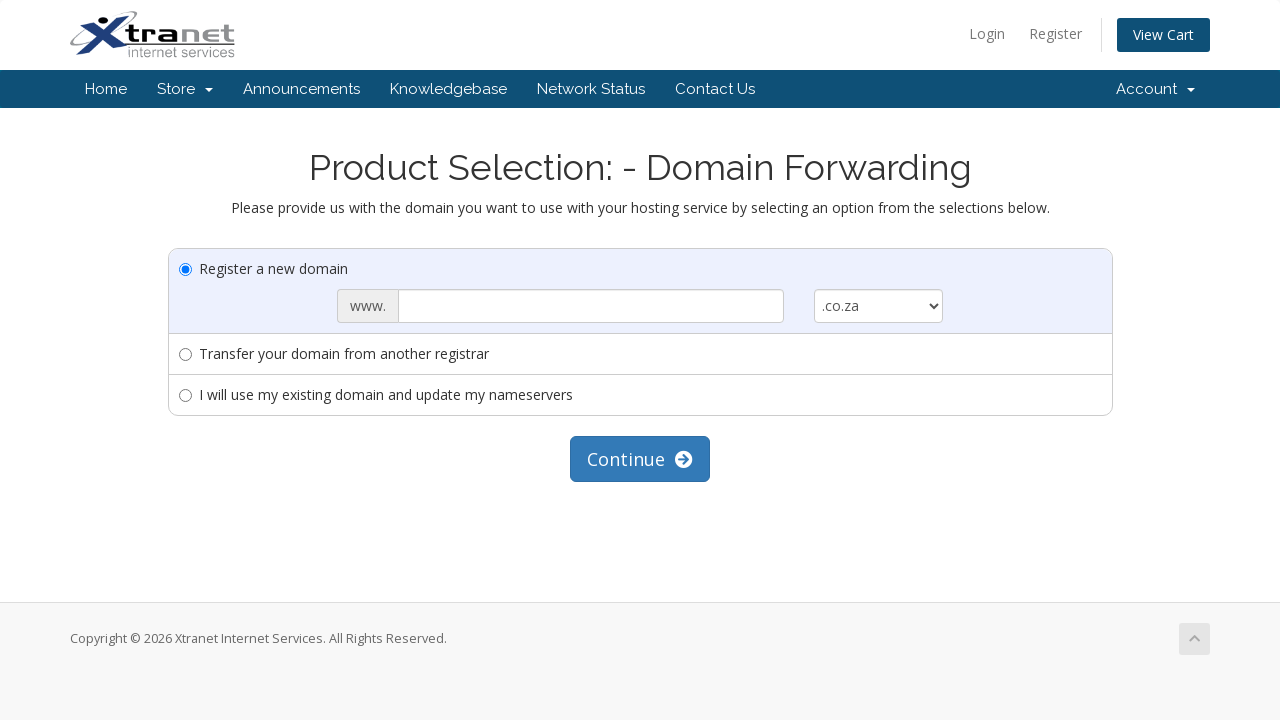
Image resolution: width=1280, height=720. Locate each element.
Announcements (301, 89)
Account (1155, 89)
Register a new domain (263, 268)
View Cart (1163, 34)
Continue (640, 459)
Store (185, 89)
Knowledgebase (448, 89)
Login (987, 33)
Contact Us (715, 89)
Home (106, 89)
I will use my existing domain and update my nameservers (376, 394)
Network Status (591, 89)
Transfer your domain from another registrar (334, 353)
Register (1055, 33)
